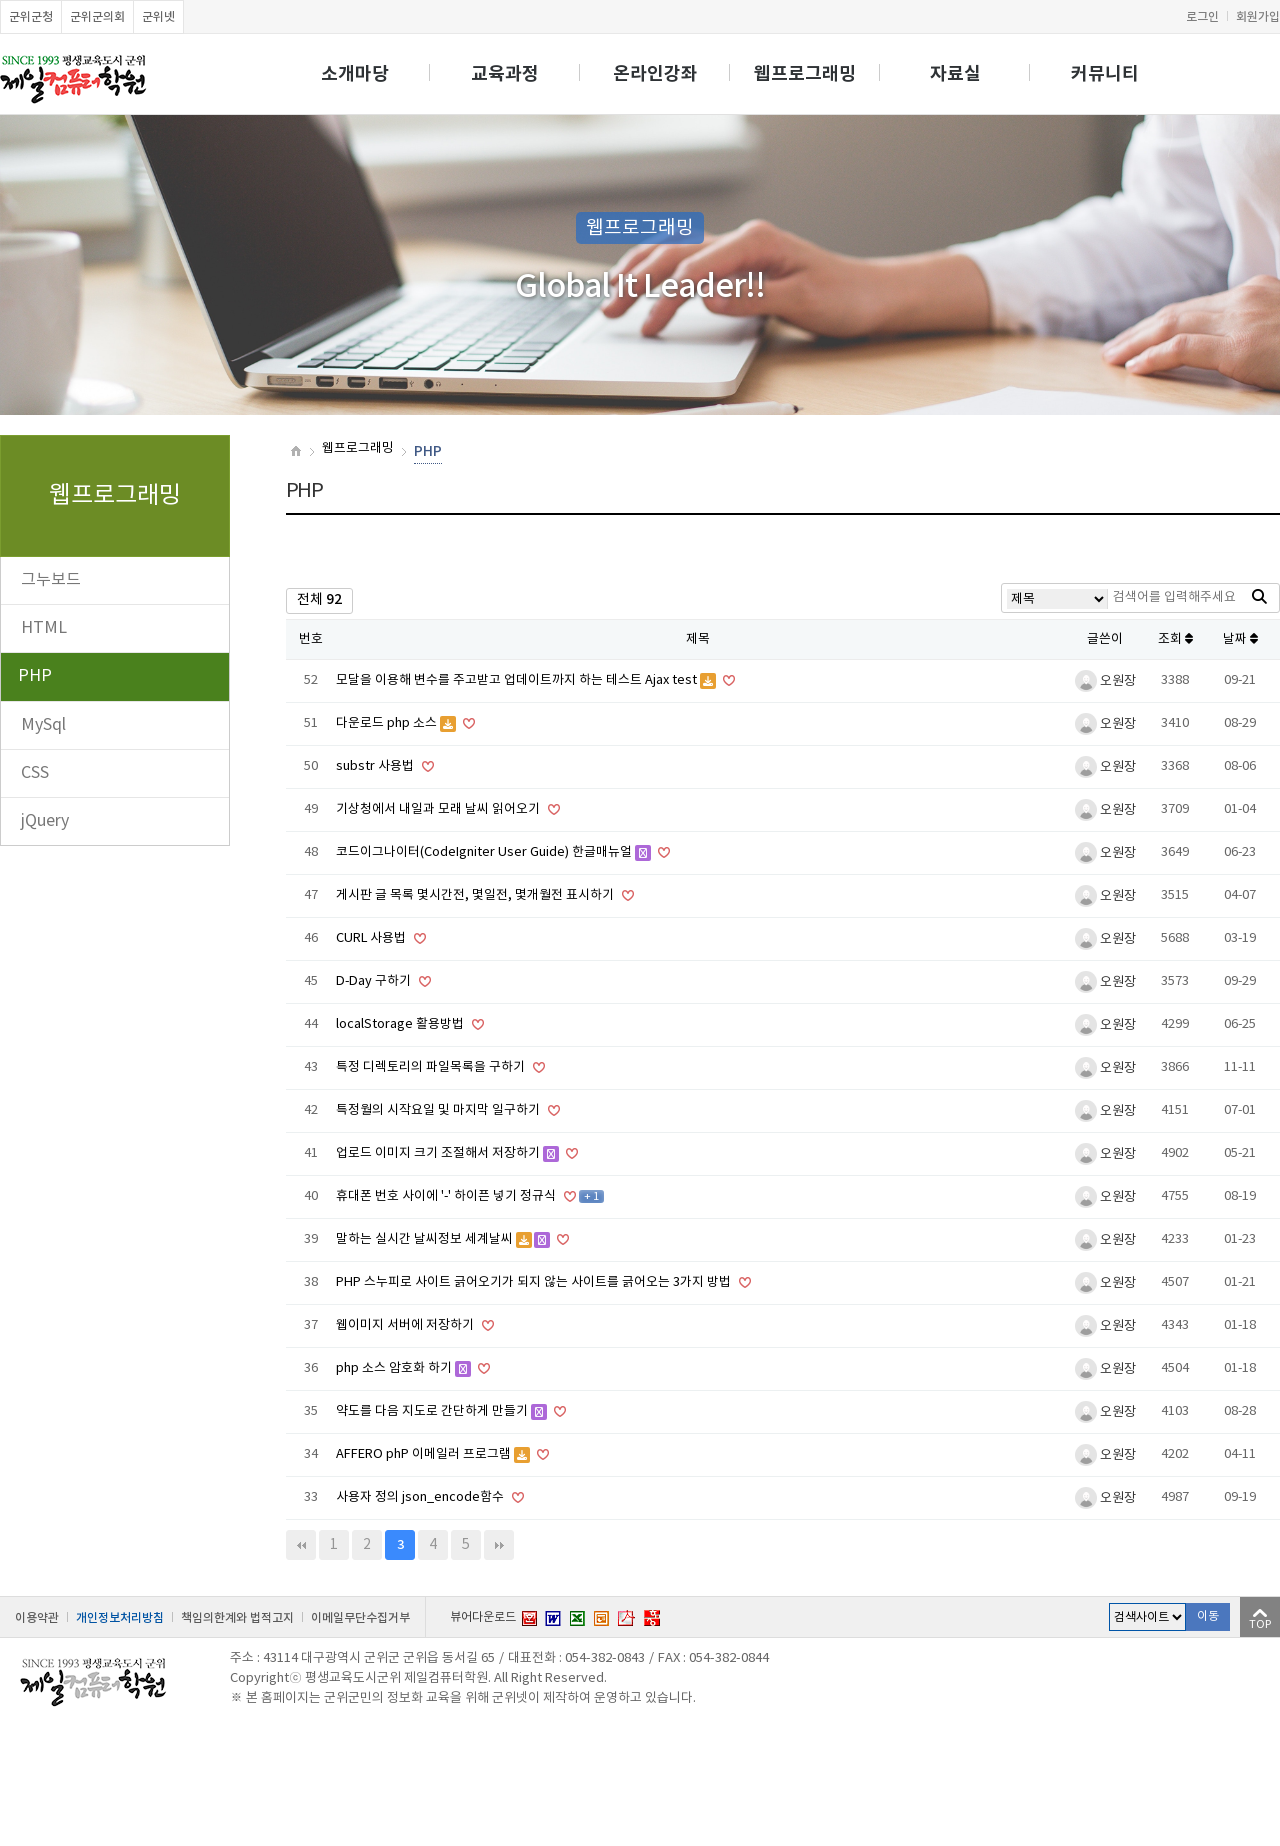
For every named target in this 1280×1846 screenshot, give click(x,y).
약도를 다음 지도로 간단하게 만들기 (433, 1411)
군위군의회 (97, 17)
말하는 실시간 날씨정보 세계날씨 (426, 1239)
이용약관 (37, 1618)
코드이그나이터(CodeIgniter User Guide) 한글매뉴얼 (485, 852)
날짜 (1240, 639)
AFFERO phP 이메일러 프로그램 (425, 1454)
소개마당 (355, 74)
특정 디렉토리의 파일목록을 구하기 (432, 1067)
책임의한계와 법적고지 (237, 1618)
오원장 (1105, 681)
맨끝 (499, 1545)
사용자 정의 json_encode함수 (421, 1497)
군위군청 (31, 17)
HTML (44, 628)
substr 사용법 (376, 766)
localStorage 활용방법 (401, 1024)
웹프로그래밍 (805, 74)
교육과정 (505, 74)
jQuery (45, 821)
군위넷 (158, 17)
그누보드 (51, 580)
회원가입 (1258, 17)
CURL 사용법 (372, 938)
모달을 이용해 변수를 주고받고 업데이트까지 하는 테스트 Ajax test (518, 680)
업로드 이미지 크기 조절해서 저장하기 (439, 1153)
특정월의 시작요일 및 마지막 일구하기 (439, 1110)
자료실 (955, 74)
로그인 (1202, 17)
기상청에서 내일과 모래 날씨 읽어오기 (439, 809)
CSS (35, 773)
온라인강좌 (655, 74)
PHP (35, 676)
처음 (301, 1545)
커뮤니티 (1105, 74)
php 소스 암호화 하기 (395, 1368)
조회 (1175, 639)
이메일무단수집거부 (360, 1618)
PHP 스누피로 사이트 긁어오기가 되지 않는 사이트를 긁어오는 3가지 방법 (535, 1282)
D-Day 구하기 (375, 981)
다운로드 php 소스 (388, 723)
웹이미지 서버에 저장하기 (406, 1325)
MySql (43, 725)
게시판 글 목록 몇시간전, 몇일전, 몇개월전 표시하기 (476, 895)
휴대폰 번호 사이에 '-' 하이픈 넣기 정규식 (447, 1196)
